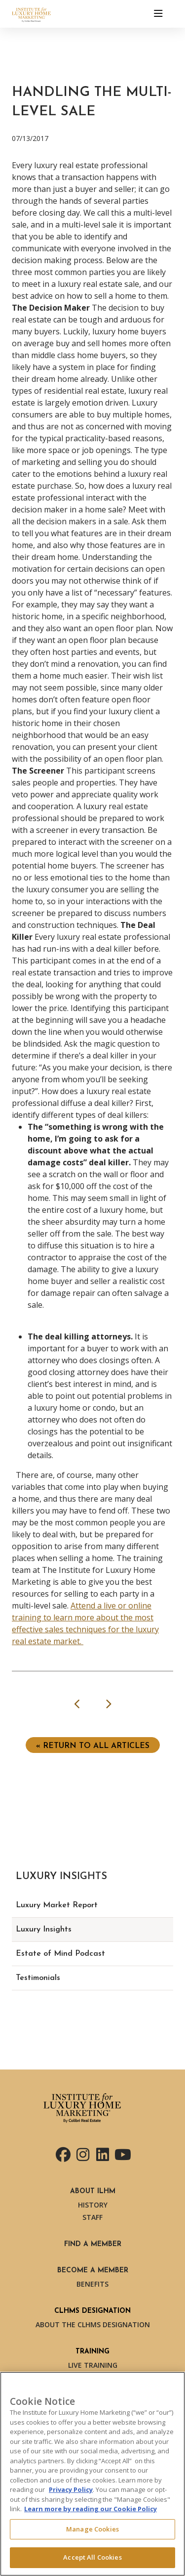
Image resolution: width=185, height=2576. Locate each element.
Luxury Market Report (57, 1905)
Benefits (92, 2284)
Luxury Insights (44, 1929)
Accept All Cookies (92, 2557)
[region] (92, 2474)
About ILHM (92, 2191)
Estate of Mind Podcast (60, 1954)
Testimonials (38, 1978)
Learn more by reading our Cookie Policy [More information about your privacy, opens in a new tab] (90, 2508)
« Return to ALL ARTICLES (92, 1746)
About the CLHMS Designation (93, 2324)
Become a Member (92, 2270)
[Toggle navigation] (158, 13)
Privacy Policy (71, 2489)
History (93, 2204)
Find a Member (92, 2244)
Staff (92, 2217)
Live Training (92, 2365)
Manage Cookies (92, 2529)
